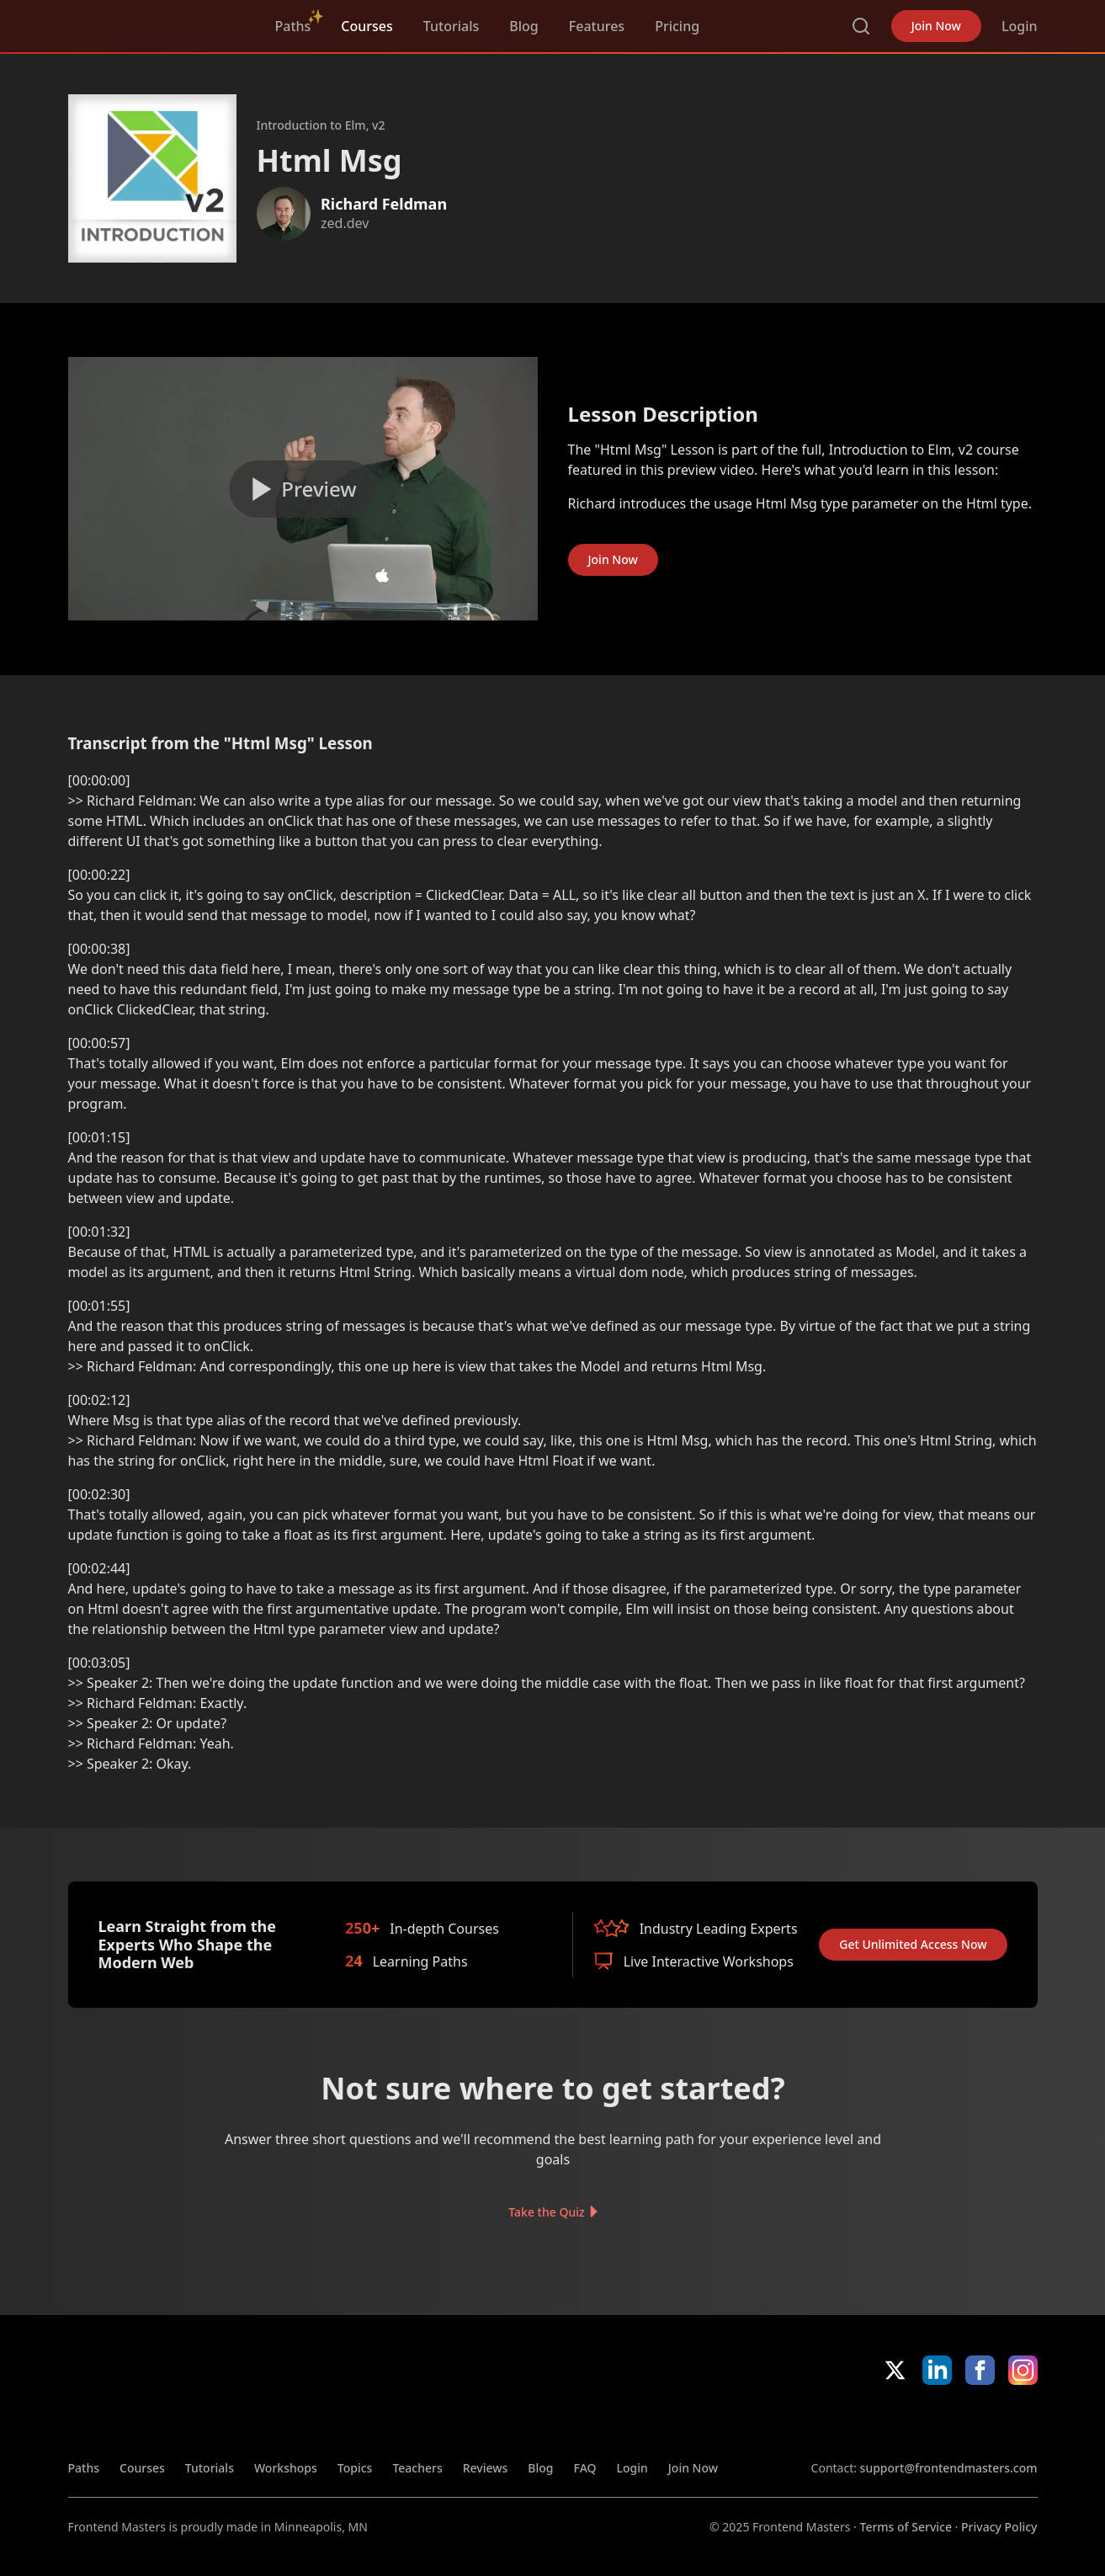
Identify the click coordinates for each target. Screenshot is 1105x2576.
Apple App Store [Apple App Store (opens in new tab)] (860, 2422)
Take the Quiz (546, 2212)
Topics (355, 2468)
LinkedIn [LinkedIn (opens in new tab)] (937, 2370)
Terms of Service (906, 2527)
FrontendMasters (156, 22)
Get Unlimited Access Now (912, 1944)
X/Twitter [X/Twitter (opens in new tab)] (895, 2370)
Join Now (936, 26)
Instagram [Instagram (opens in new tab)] (1023, 2370)
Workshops (285, 2468)
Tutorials (451, 26)
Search (861, 26)
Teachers (417, 2468)
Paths (293, 26)
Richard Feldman (384, 204)
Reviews (485, 2468)
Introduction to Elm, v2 (321, 125)
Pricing (677, 26)
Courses (366, 26)
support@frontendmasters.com (949, 2468)
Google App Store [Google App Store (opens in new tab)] (981, 2422)
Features (596, 26)
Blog (523, 26)
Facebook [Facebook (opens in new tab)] (980, 2370)
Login (1019, 26)
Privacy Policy (999, 2527)
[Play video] (303, 489)
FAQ (585, 2468)
